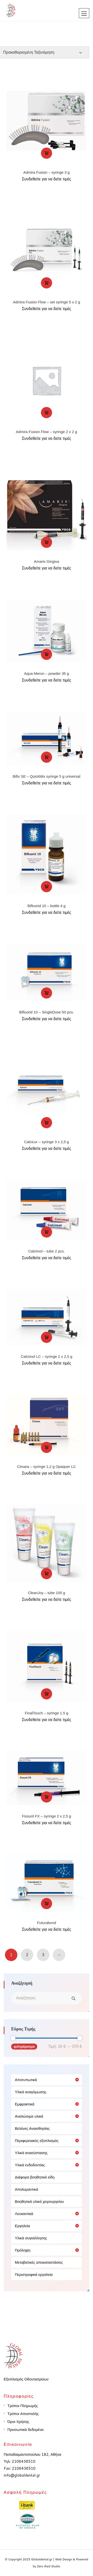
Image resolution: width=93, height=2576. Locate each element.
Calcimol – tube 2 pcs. (46, 1251)
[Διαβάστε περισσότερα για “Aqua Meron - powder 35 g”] (46, 654)
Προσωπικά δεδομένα (25, 2429)
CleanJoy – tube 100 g (46, 1593)
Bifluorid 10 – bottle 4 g (46, 906)
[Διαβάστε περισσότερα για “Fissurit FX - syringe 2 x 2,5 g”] (46, 1797)
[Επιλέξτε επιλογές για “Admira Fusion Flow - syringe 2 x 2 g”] (46, 412)
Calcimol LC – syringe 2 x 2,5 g (46, 1356)
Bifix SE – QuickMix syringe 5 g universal (46, 776)
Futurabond (46, 1923)
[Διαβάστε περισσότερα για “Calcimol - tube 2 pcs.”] (46, 1232)
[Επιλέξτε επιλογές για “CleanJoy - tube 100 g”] (46, 1573)
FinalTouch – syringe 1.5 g (46, 1713)
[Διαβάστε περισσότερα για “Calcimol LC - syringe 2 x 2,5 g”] (46, 1337)
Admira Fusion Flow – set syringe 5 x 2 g (46, 302)
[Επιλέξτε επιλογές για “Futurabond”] (46, 1903)
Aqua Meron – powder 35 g (46, 673)
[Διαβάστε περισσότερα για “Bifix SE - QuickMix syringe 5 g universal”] (46, 757)
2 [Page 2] (27, 1955)
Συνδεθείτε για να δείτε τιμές (46, 179)
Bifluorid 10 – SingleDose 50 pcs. (46, 1012)
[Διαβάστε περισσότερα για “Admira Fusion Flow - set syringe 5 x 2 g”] (46, 282)
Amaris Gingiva (46, 561)
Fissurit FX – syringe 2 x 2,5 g (46, 1816)
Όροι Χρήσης (18, 2421)
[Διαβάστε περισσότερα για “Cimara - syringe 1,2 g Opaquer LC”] (46, 1447)
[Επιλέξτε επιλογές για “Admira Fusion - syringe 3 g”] (46, 153)
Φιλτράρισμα (24, 2047)
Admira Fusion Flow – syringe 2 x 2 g (46, 432)
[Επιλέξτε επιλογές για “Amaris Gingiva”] (46, 542)
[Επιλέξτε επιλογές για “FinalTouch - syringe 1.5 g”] (46, 1693)
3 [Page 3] (43, 1955)
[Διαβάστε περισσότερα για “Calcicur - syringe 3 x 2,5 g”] (46, 1122)
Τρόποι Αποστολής (23, 2413)
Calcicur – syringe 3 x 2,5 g (46, 1142)
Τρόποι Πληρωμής (22, 2405)
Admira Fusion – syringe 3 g (46, 172)
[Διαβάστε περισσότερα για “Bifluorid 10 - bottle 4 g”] (46, 886)
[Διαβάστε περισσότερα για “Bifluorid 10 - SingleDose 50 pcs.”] (46, 993)
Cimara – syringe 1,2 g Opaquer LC (46, 1466)
